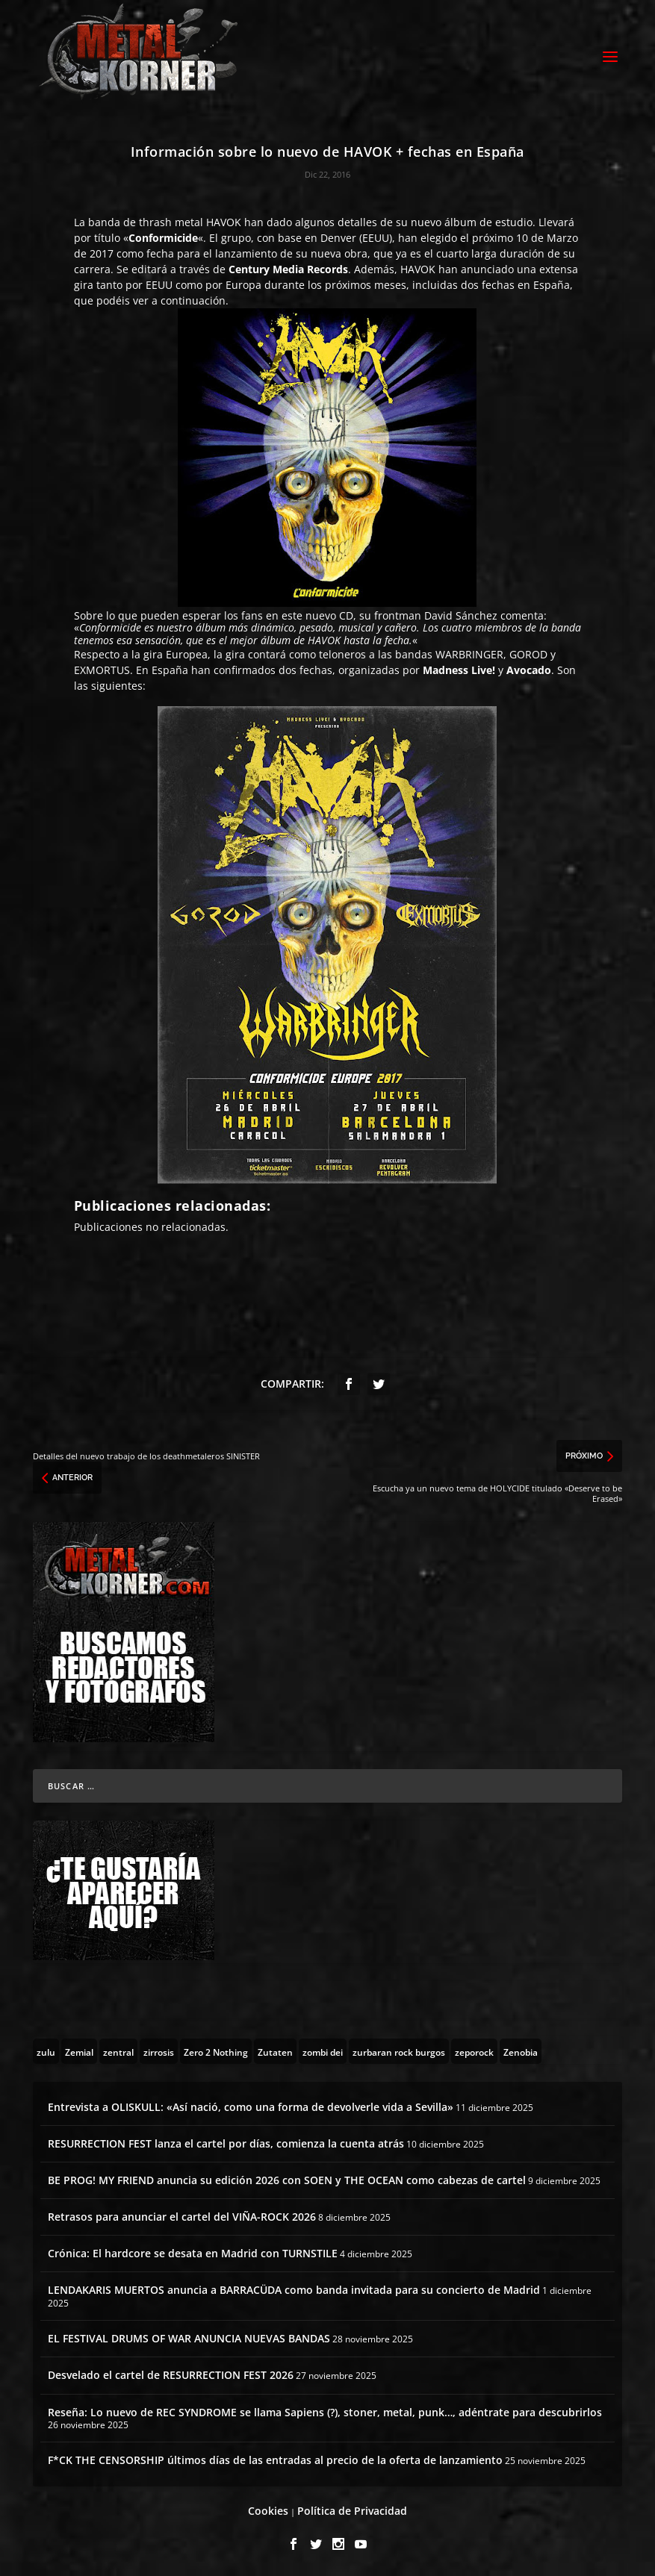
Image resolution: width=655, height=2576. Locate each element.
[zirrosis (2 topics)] (159, 2051)
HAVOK (223, 222)
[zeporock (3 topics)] (474, 2051)
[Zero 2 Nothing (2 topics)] (216, 2051)
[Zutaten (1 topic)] (275, 2051)
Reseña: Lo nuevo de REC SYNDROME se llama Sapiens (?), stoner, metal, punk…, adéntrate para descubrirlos (325, 2412)
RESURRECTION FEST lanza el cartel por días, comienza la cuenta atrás (226, 2143)
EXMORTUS (102, 670)
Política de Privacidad (352, 2511)
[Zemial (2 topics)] (79, 2051)
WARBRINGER (469, 654)
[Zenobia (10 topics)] (520, 2051)
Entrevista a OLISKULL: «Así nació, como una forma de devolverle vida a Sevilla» (250, 2107)
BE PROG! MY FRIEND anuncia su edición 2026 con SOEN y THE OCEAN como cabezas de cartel (287, 2180)
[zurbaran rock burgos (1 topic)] (399, 2051)
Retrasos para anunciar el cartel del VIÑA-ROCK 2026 (182, 2216)
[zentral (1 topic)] (118, 2051)
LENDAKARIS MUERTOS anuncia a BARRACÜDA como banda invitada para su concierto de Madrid (294, 2290)
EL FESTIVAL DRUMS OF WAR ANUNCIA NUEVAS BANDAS (189, 2338)
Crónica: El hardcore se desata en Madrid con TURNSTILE (193, 2253)
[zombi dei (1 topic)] (323, 2051)
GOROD (528, 654)
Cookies (268, 2511)
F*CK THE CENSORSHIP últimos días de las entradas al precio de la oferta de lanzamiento (275, 2460)
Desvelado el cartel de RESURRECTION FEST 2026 (171, 2375)
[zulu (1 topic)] (46, 2051)
